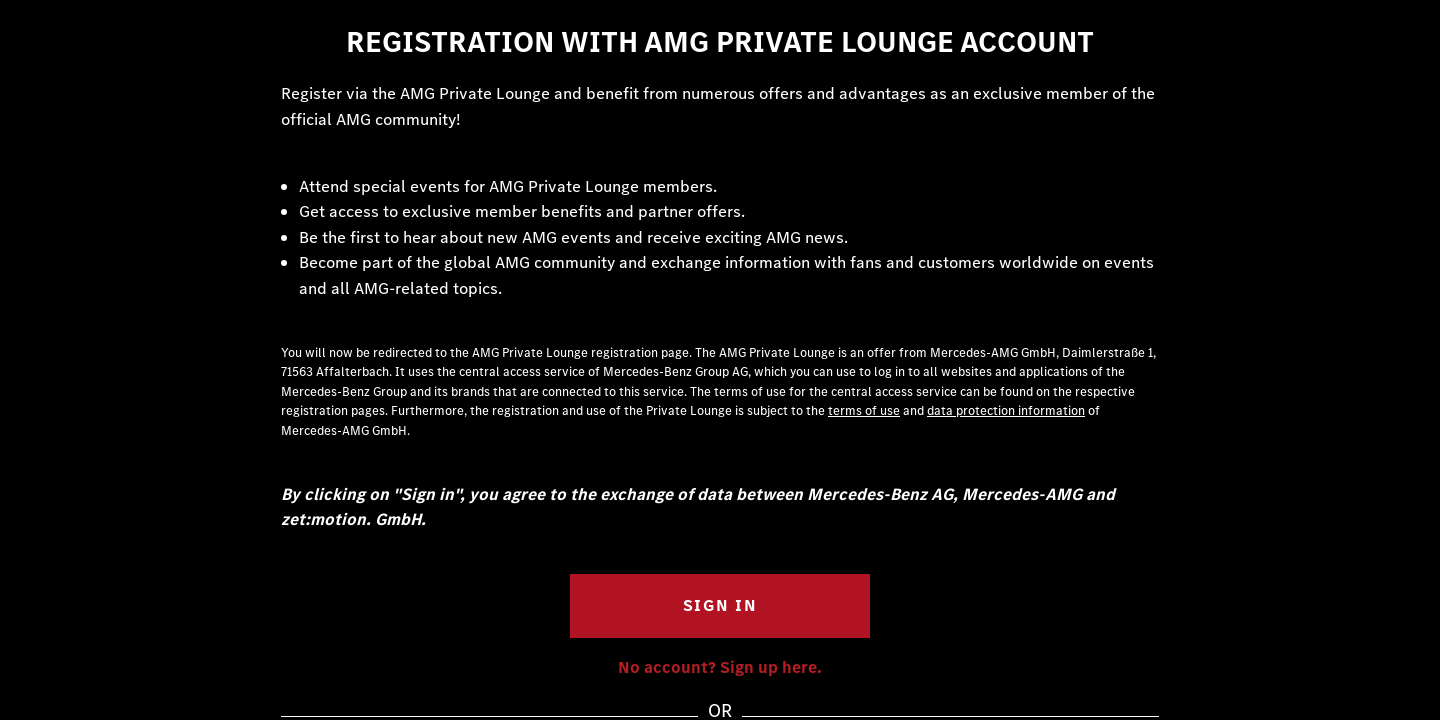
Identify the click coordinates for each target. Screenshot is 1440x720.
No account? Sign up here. (720, 667)
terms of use (864, 410)
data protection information (1006, 410)
